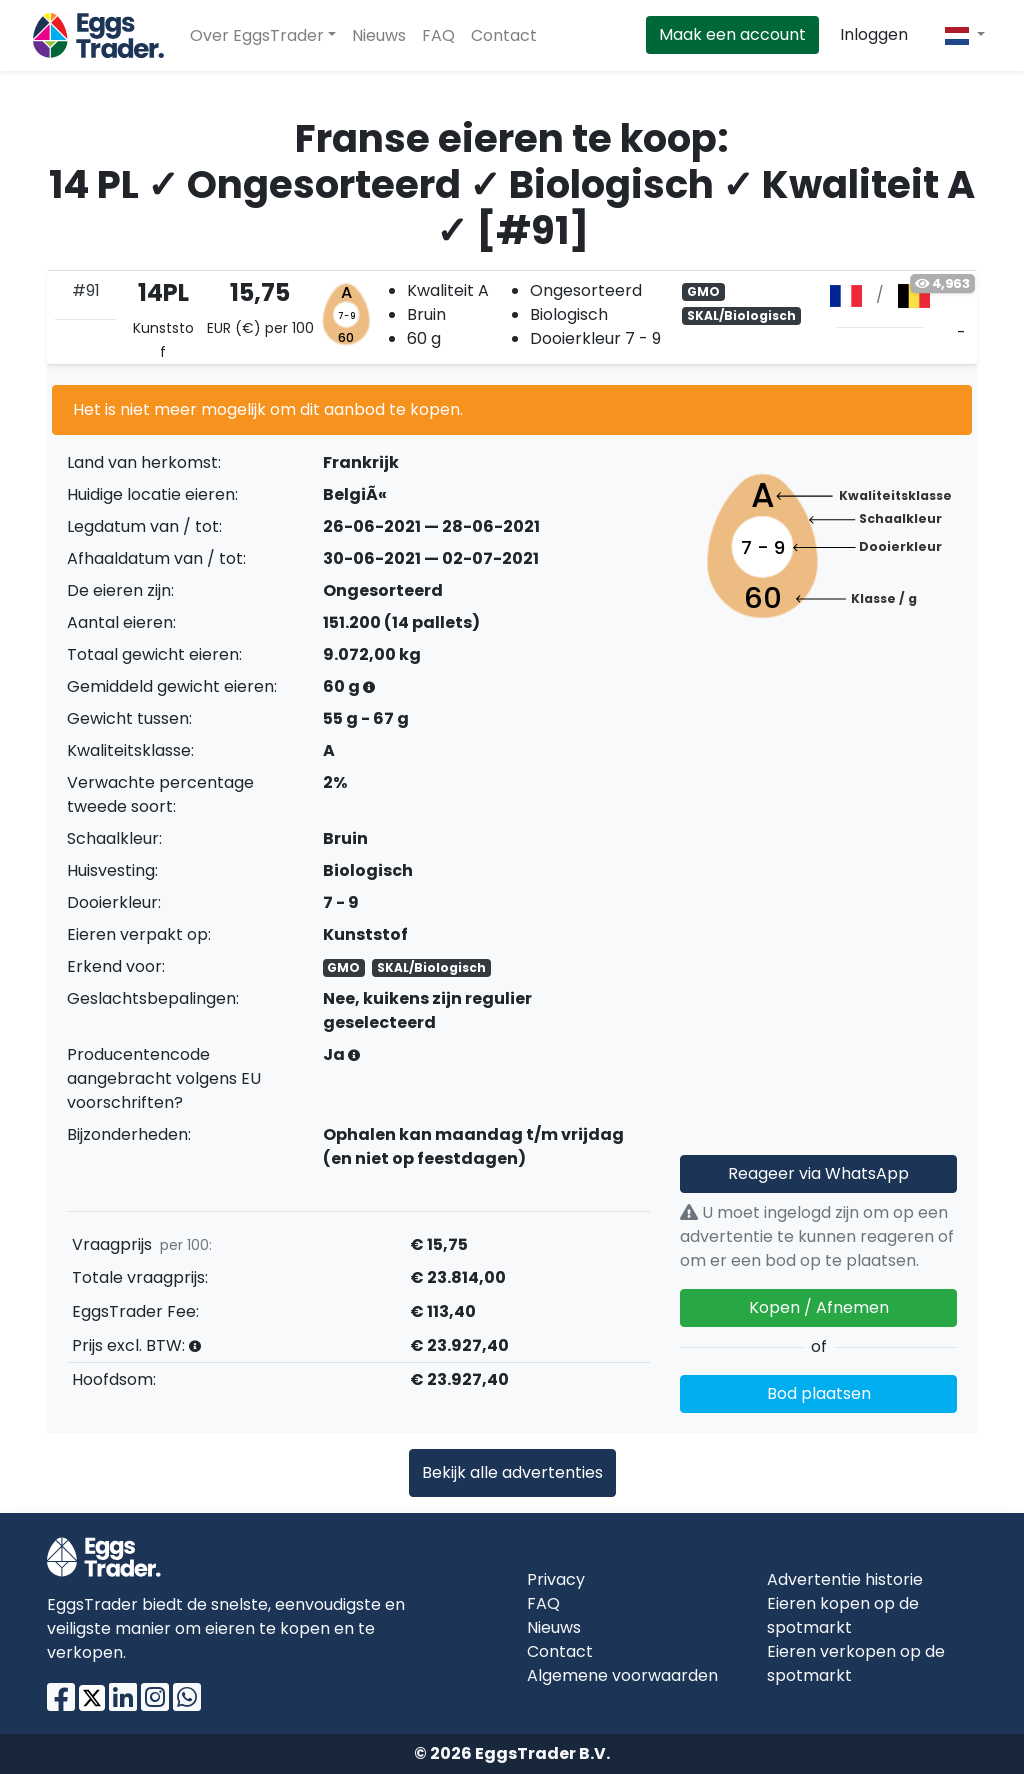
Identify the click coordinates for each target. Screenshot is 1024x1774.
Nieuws (379, 35)
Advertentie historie (845, 1579)
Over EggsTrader (257, 35)
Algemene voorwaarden (622, 1675)
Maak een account (732, 34)
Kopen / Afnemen (819, 1307)
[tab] (512, 317)
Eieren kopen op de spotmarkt (843, 1615)
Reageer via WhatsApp (818, 1173)
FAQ (438, 35)
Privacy (556, 1579)
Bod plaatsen (819, 1393)
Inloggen (874, 34)
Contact (504, 35)
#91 (86, 290)
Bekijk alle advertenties (512, 1472)
